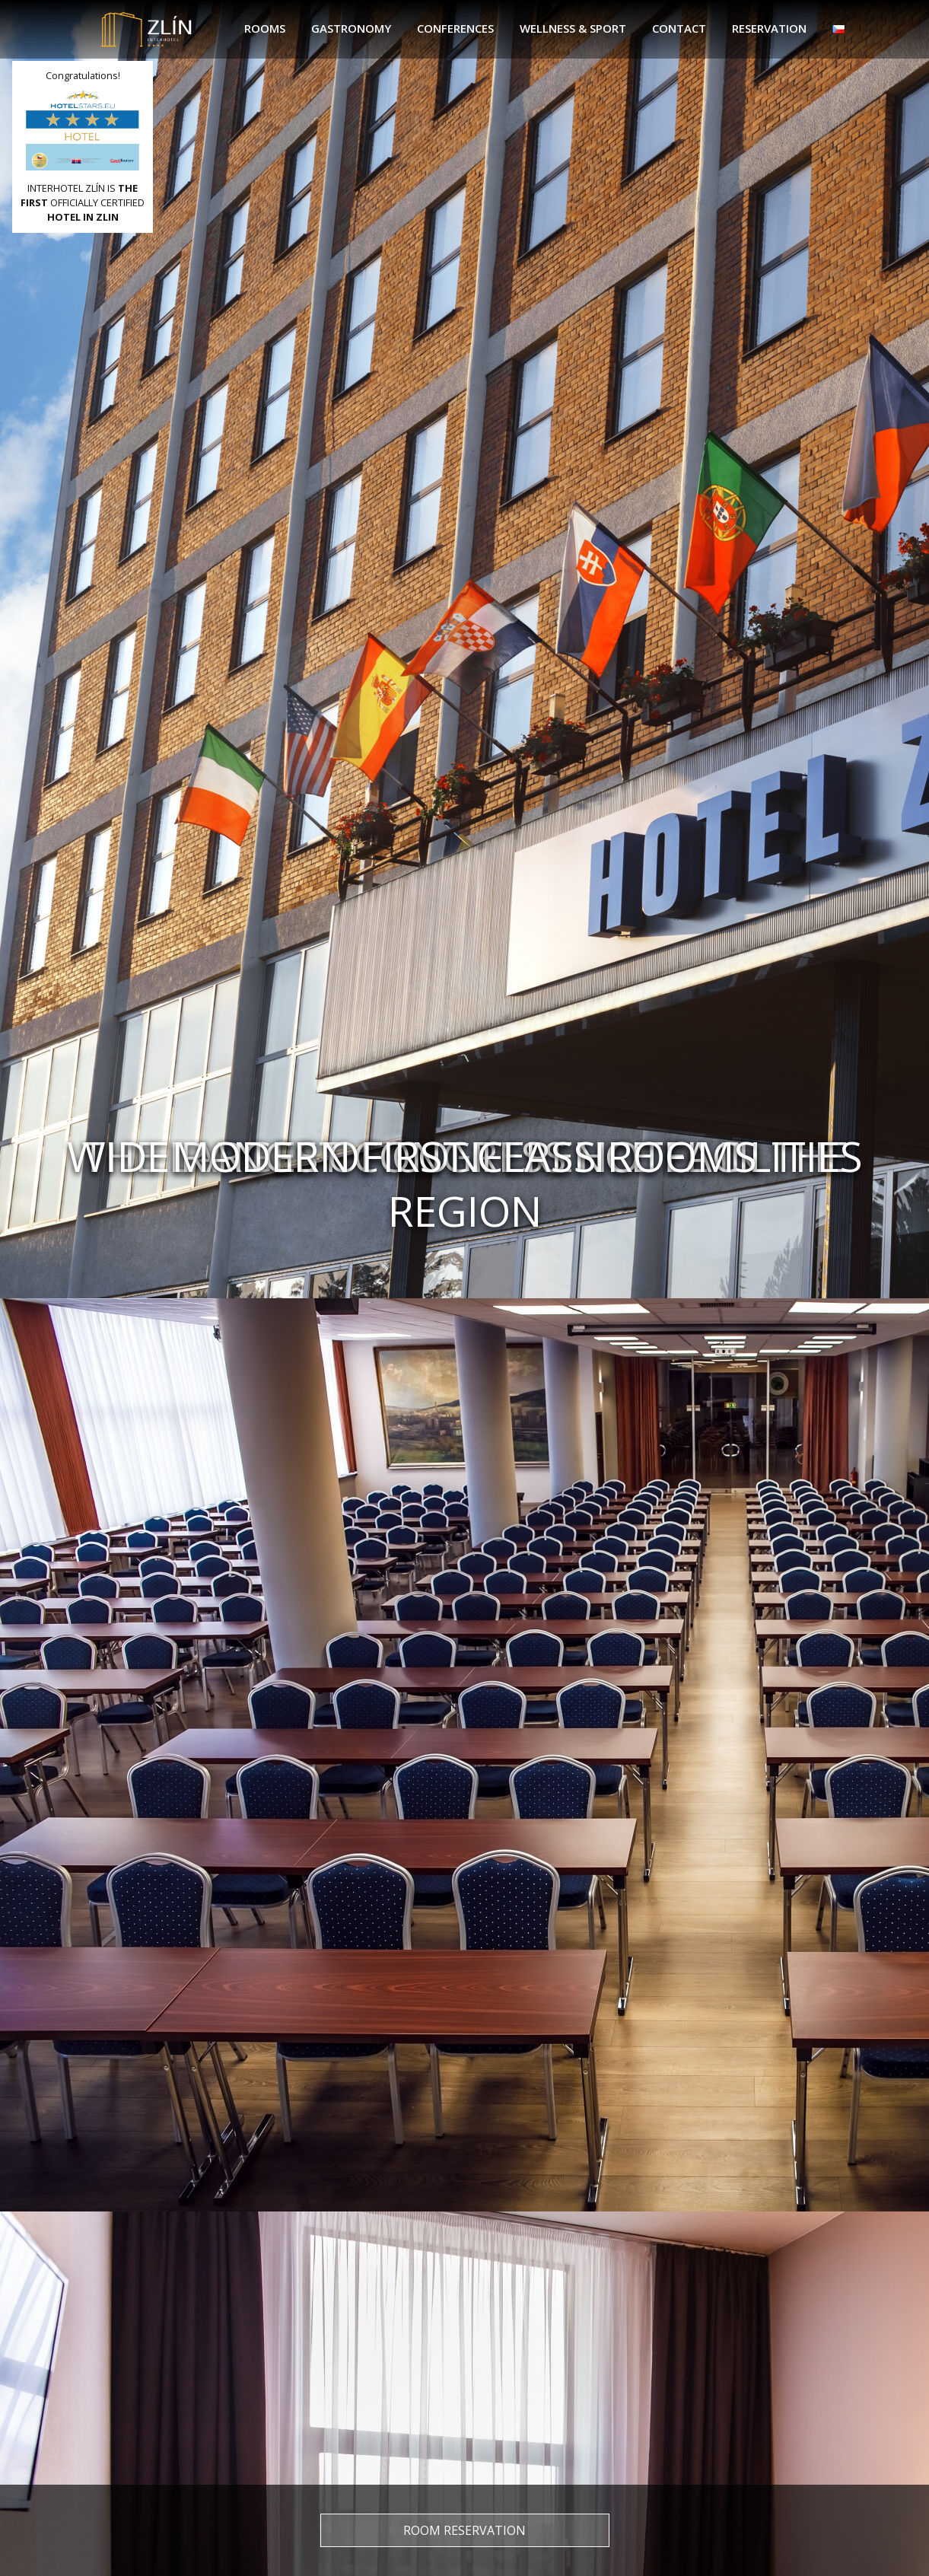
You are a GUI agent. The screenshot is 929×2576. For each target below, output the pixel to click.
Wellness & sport (573, 28)
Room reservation (464, 2530)
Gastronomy (351, 28)
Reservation (769, 28)
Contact (679, 28)
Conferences (455, 28)
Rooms (264, 28)
